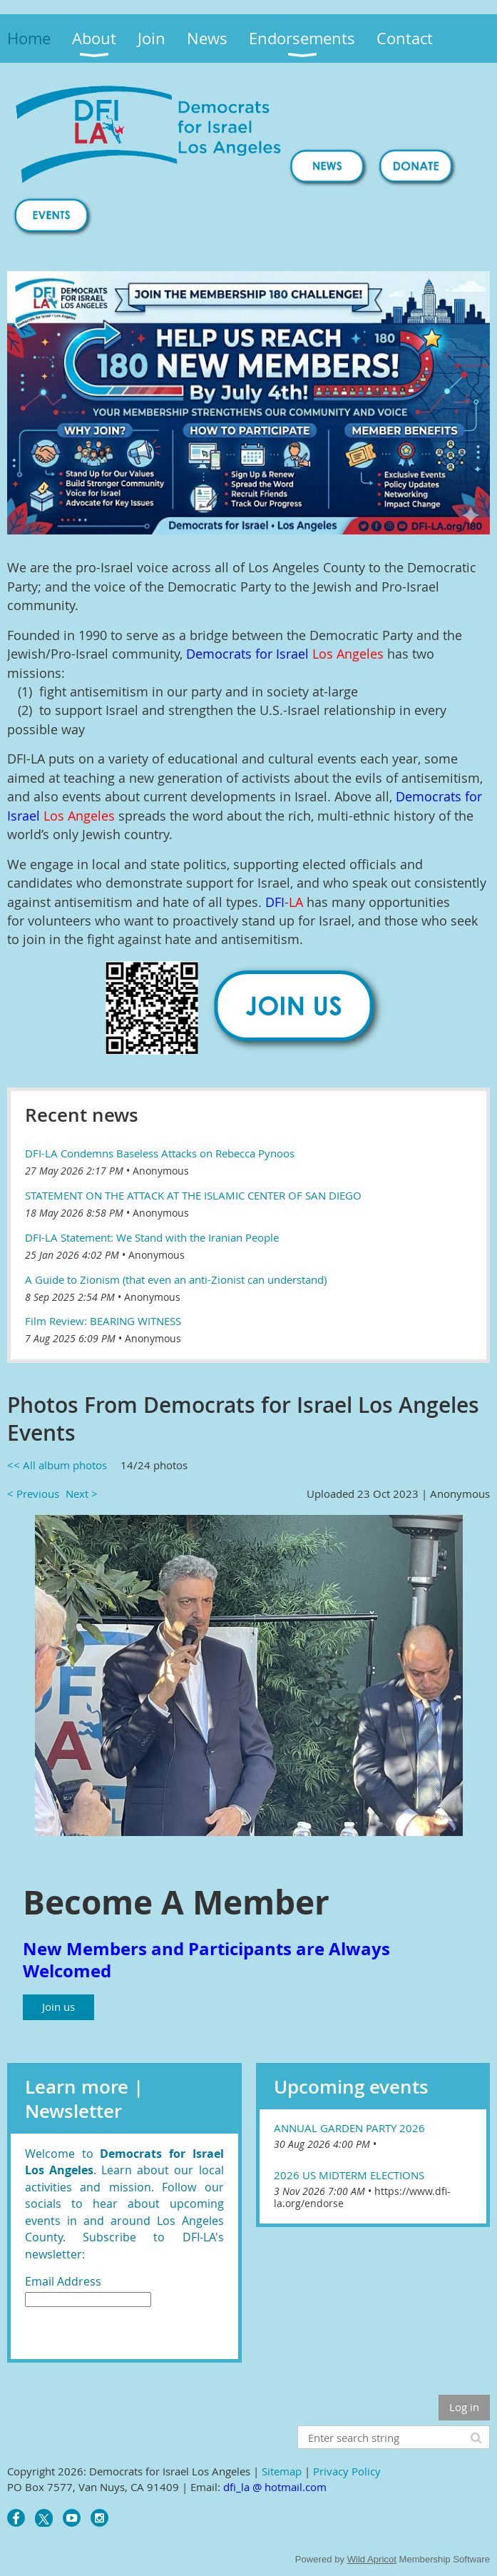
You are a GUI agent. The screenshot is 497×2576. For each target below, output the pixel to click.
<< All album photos (57, 1465)
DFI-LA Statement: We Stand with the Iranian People (152, 1237)
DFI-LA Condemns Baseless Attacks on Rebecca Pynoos (159, 1153)
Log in (464, 2407)
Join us (58, 2006)
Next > (82, 1493)
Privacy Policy (347, 2471)
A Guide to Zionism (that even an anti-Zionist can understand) (176, 1279)
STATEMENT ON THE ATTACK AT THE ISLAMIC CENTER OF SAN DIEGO (193, 1195)
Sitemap (282, 2471)
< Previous (33, 1493)
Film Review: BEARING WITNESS (103, 1321)
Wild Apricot (371, 2559)
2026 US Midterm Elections (349, 2175)
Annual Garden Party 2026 (349, 2128)
